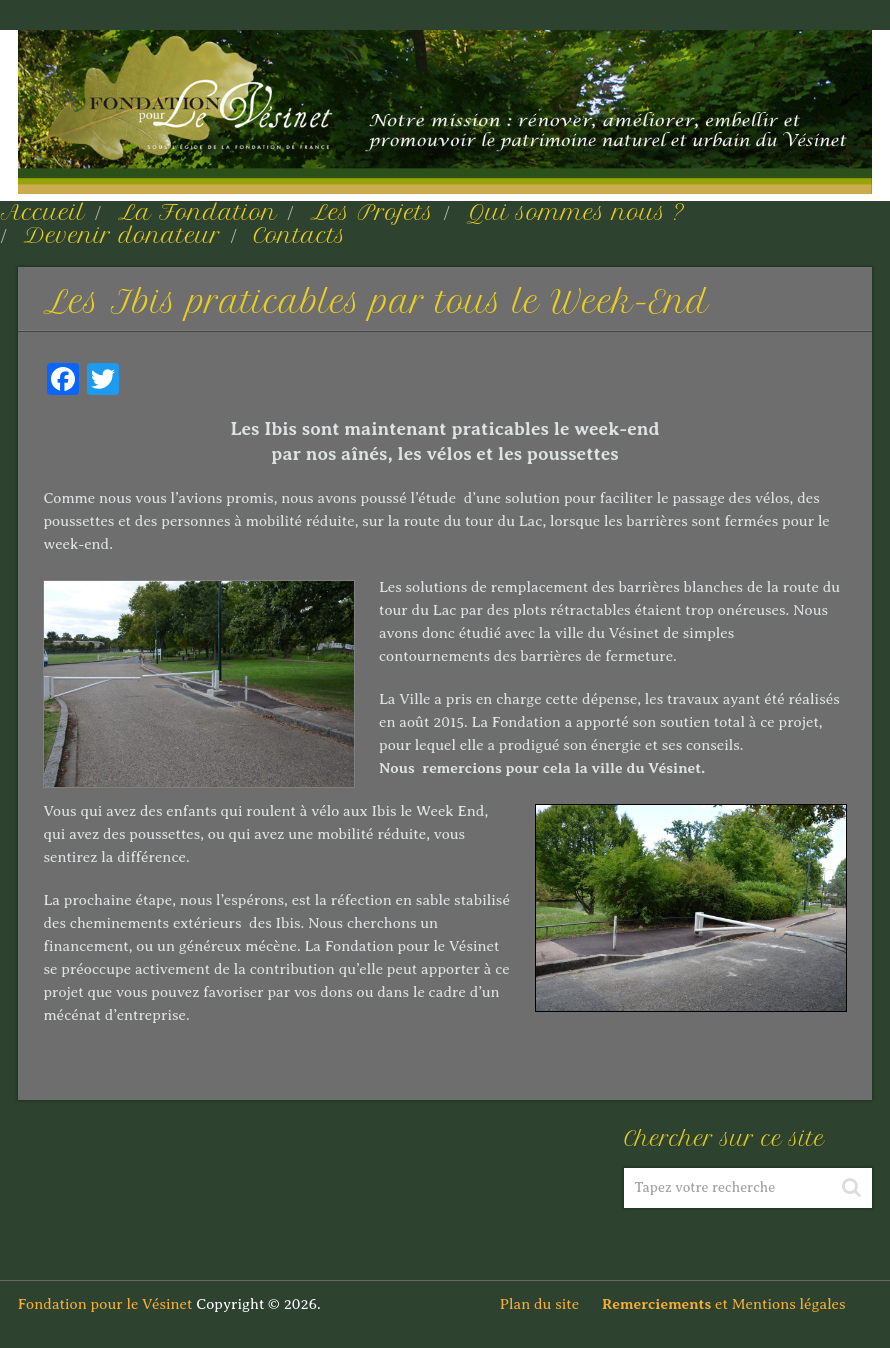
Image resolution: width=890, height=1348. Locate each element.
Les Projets (371, 212)
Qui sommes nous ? (576, 212)
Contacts (300, 235)
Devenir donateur (122, 235)
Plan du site (549, 1304)
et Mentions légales (737, 1304)
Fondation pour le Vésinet (105, 1304)
